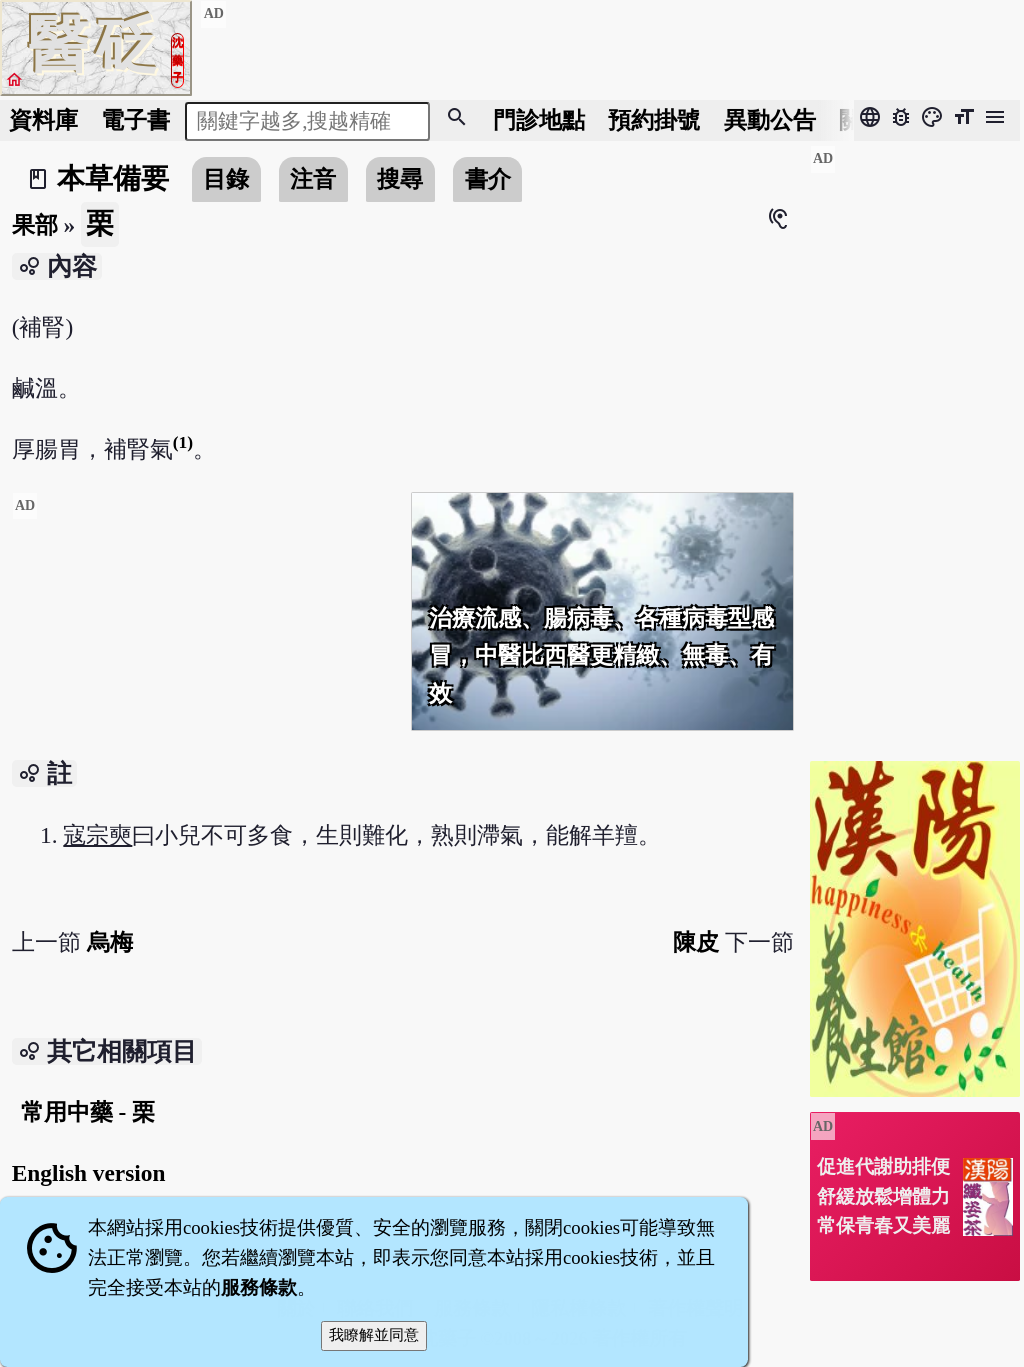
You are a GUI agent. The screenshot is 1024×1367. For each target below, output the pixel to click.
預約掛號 (654, 120)
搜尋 (400, 179)
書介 (488, 179)
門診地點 (539, 120)
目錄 (226, 179)
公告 (770, 120)
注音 (313, 179)
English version (89, 1173)
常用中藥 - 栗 (88, 1112)
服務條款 (259, 1287)
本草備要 (113, 178)
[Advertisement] (204, 652)
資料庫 (43, 120)
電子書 (135, 120)
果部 (35, 225)
